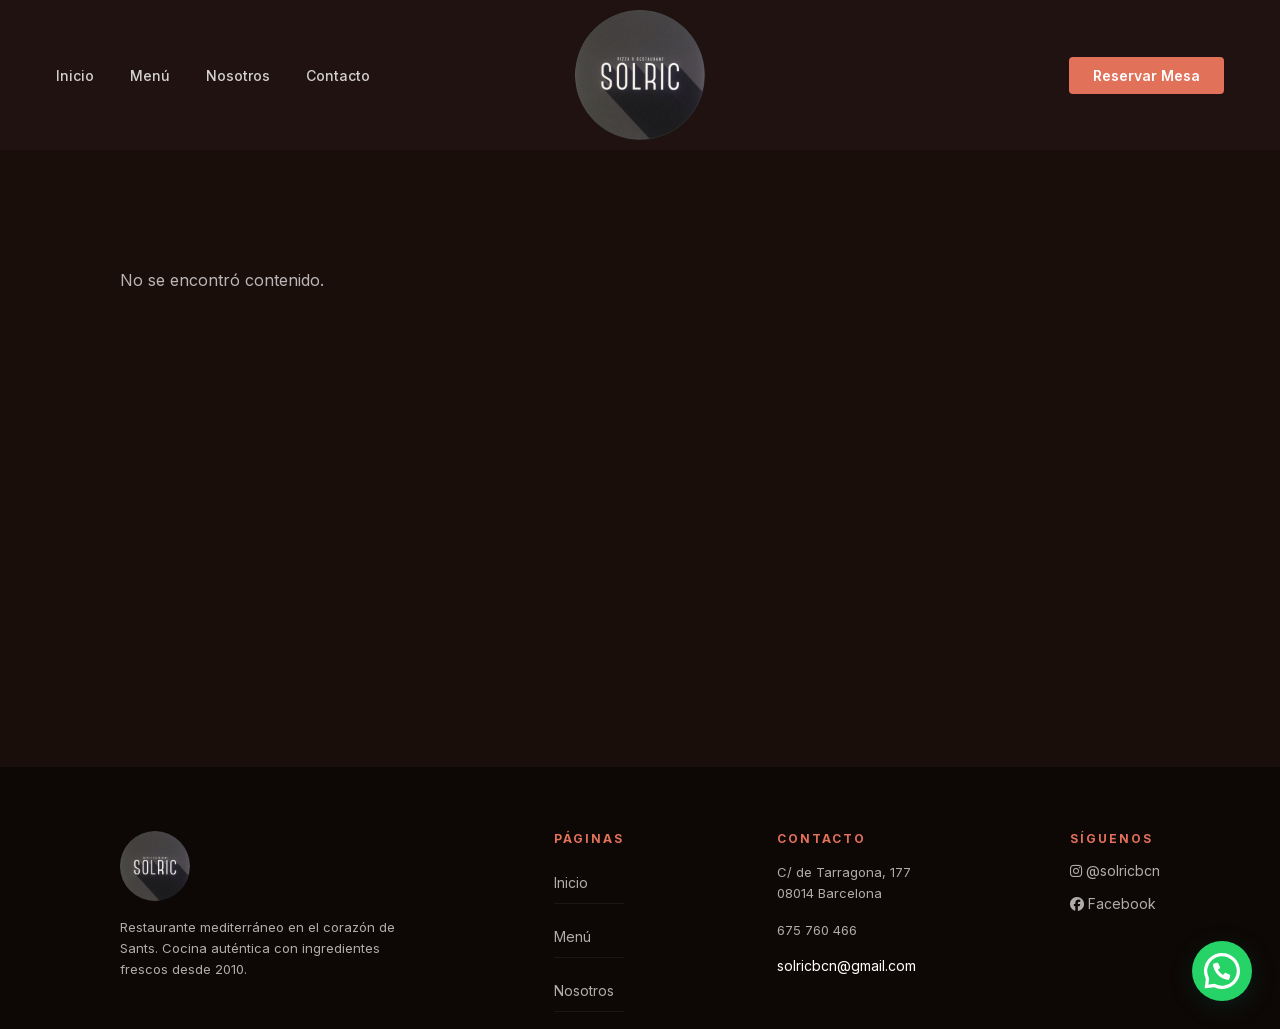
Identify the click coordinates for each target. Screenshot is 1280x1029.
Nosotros (238, 75)
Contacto (338, 75)
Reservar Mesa (1146, 75)
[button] (1222, 971)
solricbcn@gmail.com (846, 965)
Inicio (75, 75)
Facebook (1113, 903)
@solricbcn (1115, 870)
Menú (150, 75)
